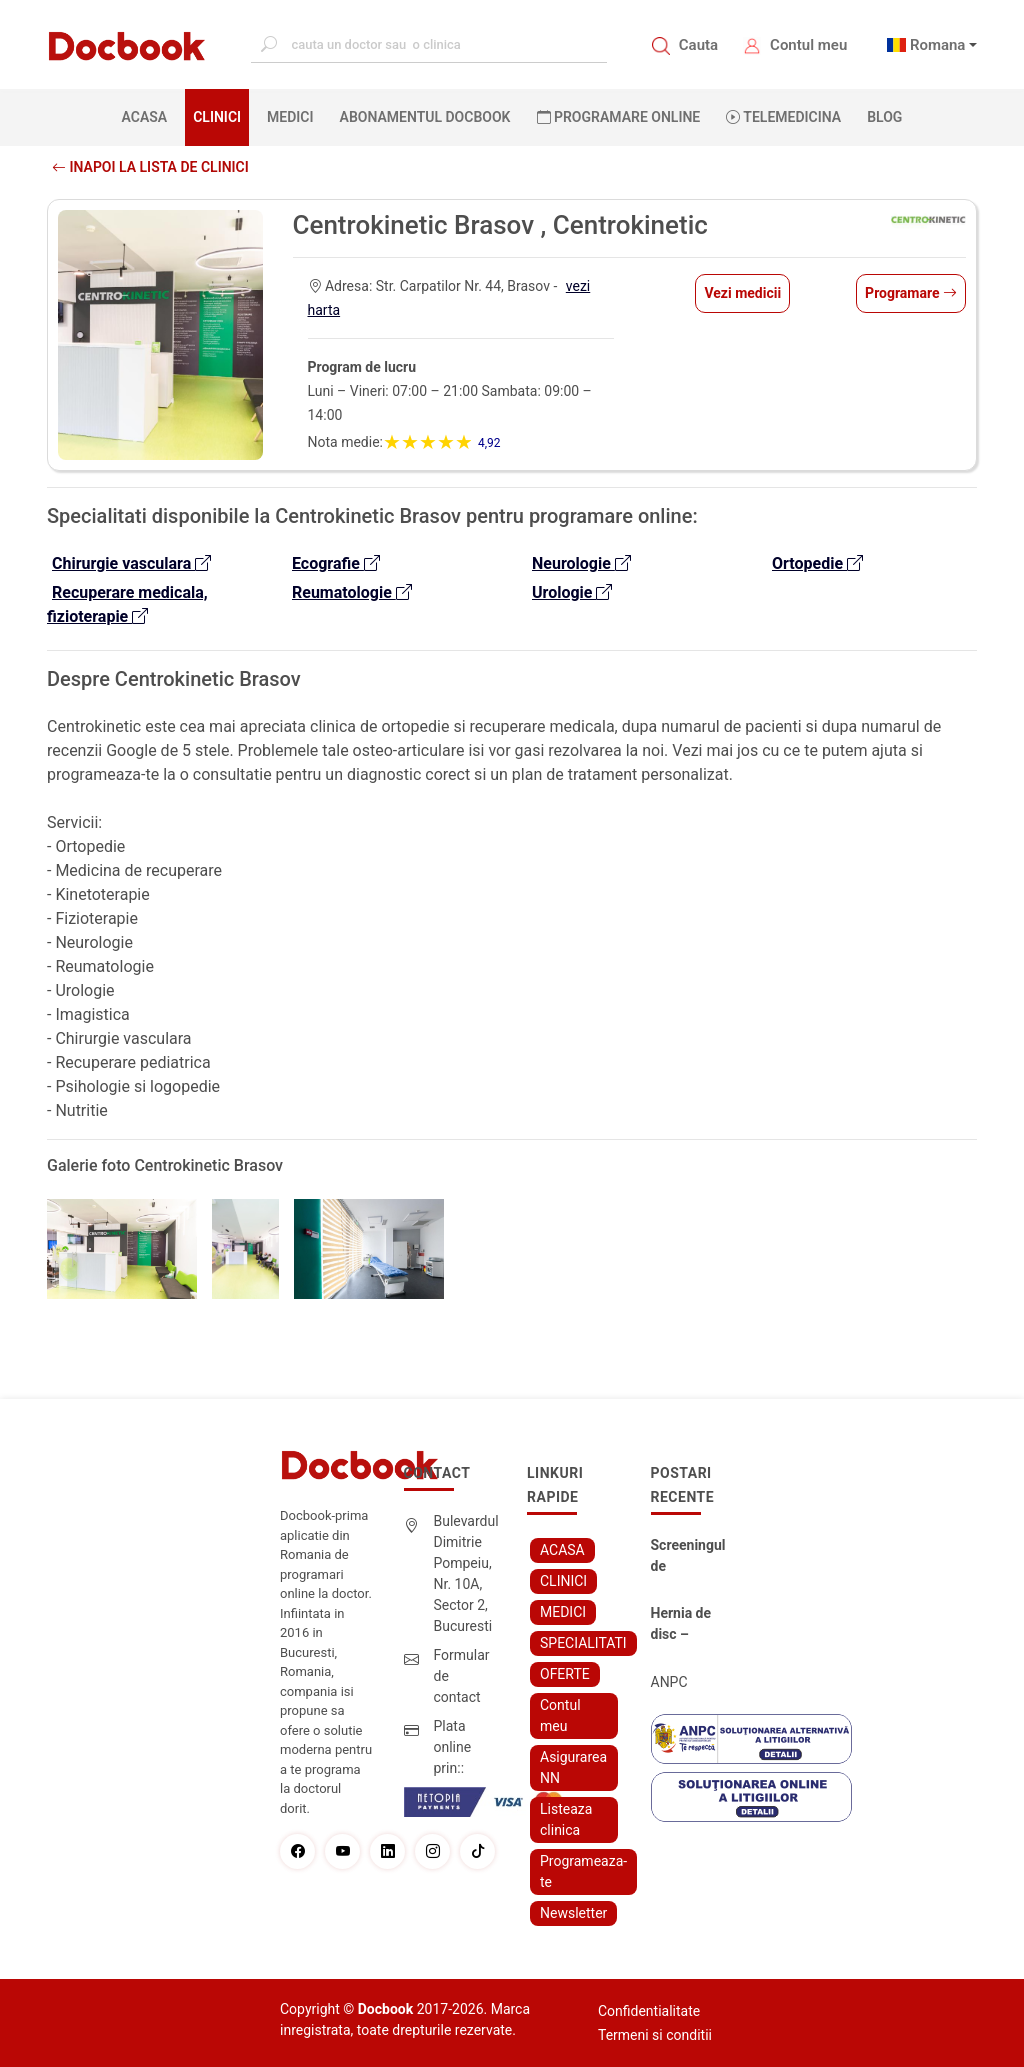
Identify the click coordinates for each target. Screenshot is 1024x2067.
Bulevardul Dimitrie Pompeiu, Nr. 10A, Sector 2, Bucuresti (466, 1573)
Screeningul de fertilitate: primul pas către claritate (688, 1557)
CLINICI (217, 117)
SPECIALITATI (583, 1643)
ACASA (149, 116)
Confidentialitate (649, 2011)
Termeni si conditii (655, 2035)
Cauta (698, 45)
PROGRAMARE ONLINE (619, 117)
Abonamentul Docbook (425, 117)
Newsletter (573, 1913)
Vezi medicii (742, 293)
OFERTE (565, 1674)
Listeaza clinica (566, 1819)
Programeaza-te (583, 1871)
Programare (911, 293)
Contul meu (808, 45)
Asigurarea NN (573, 1767)
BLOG (884, 117)
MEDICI (290, 117)
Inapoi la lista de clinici (150, 167)
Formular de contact (462, 1676)
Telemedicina (783, 117)
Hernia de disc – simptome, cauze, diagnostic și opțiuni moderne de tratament (688, 1625)
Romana (938, 45)
